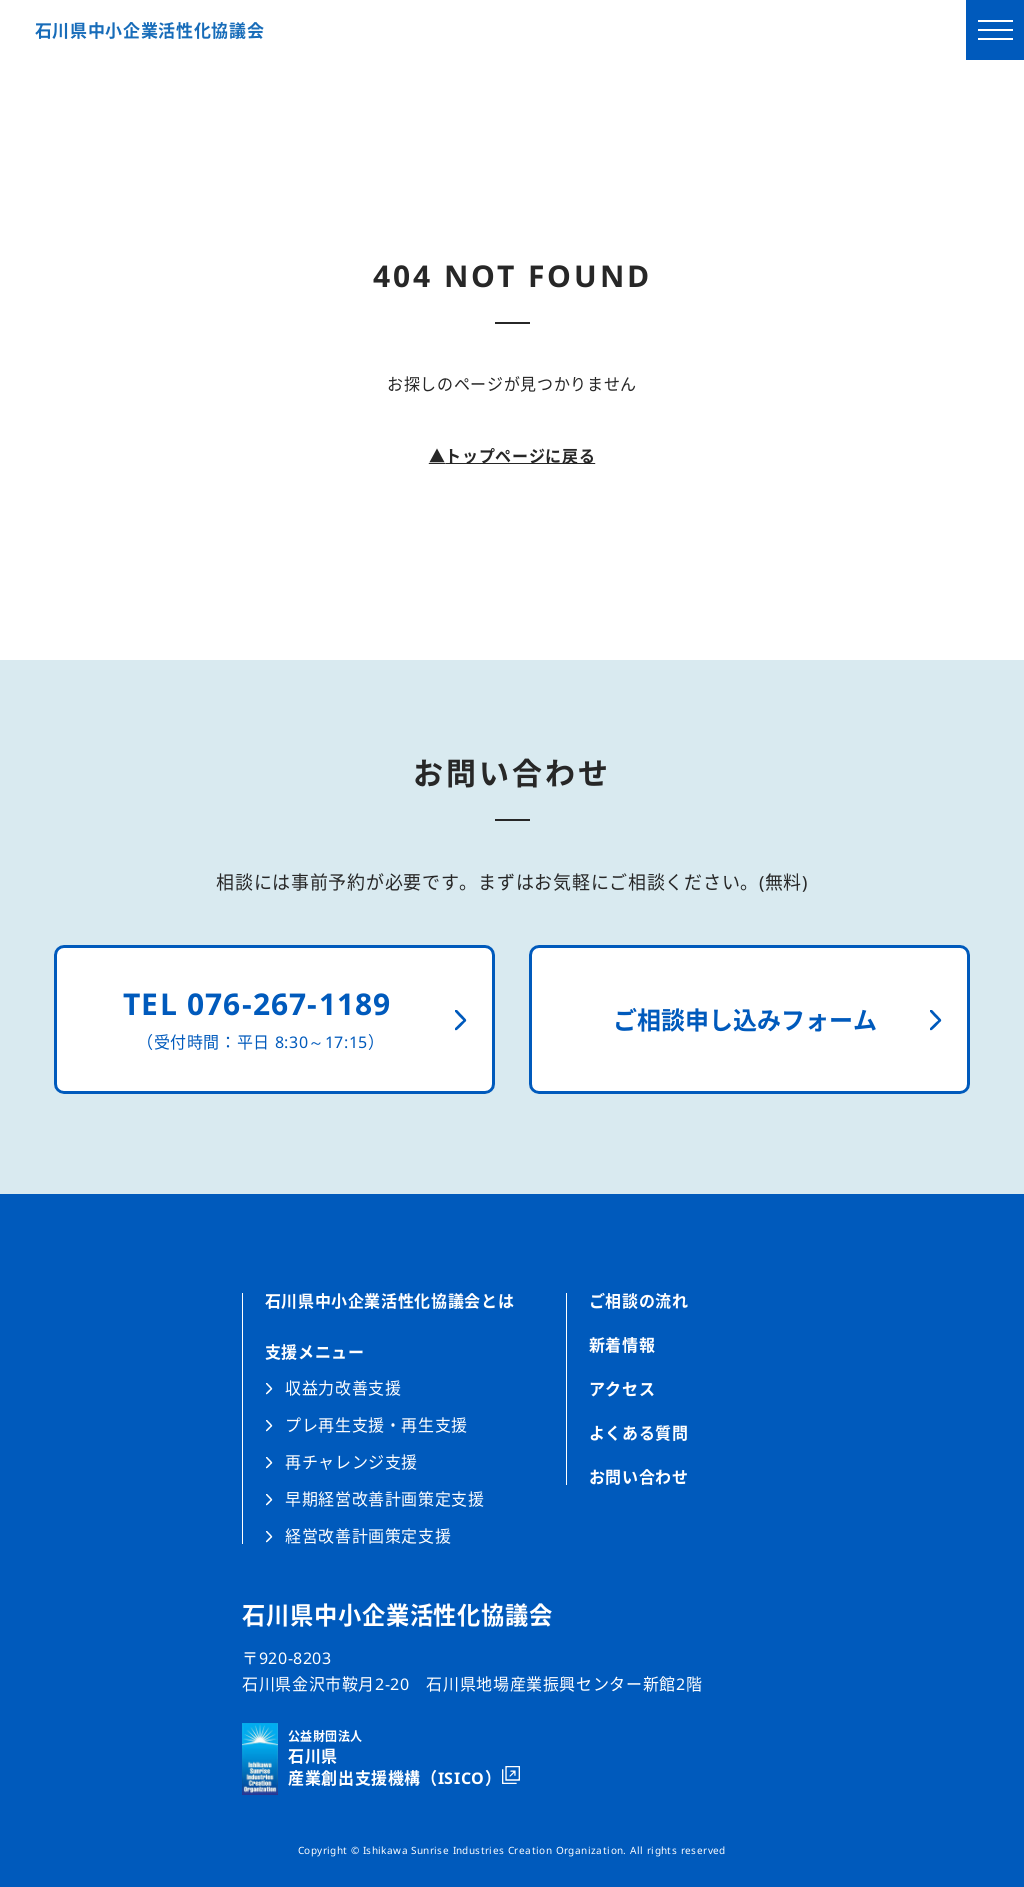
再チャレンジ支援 (351, 1462)
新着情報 (622, 1345)
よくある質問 (639, 1433)
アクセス (622, 1389)
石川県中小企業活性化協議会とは (390, 1302)
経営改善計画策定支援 (368, 1534)
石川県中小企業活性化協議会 (150, 30)
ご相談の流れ (639, 1302)
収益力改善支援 (343, 1388)
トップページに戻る (512, 456)
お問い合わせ (639, 1475)
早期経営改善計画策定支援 (385, 1499)
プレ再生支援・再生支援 (376, 1425)
